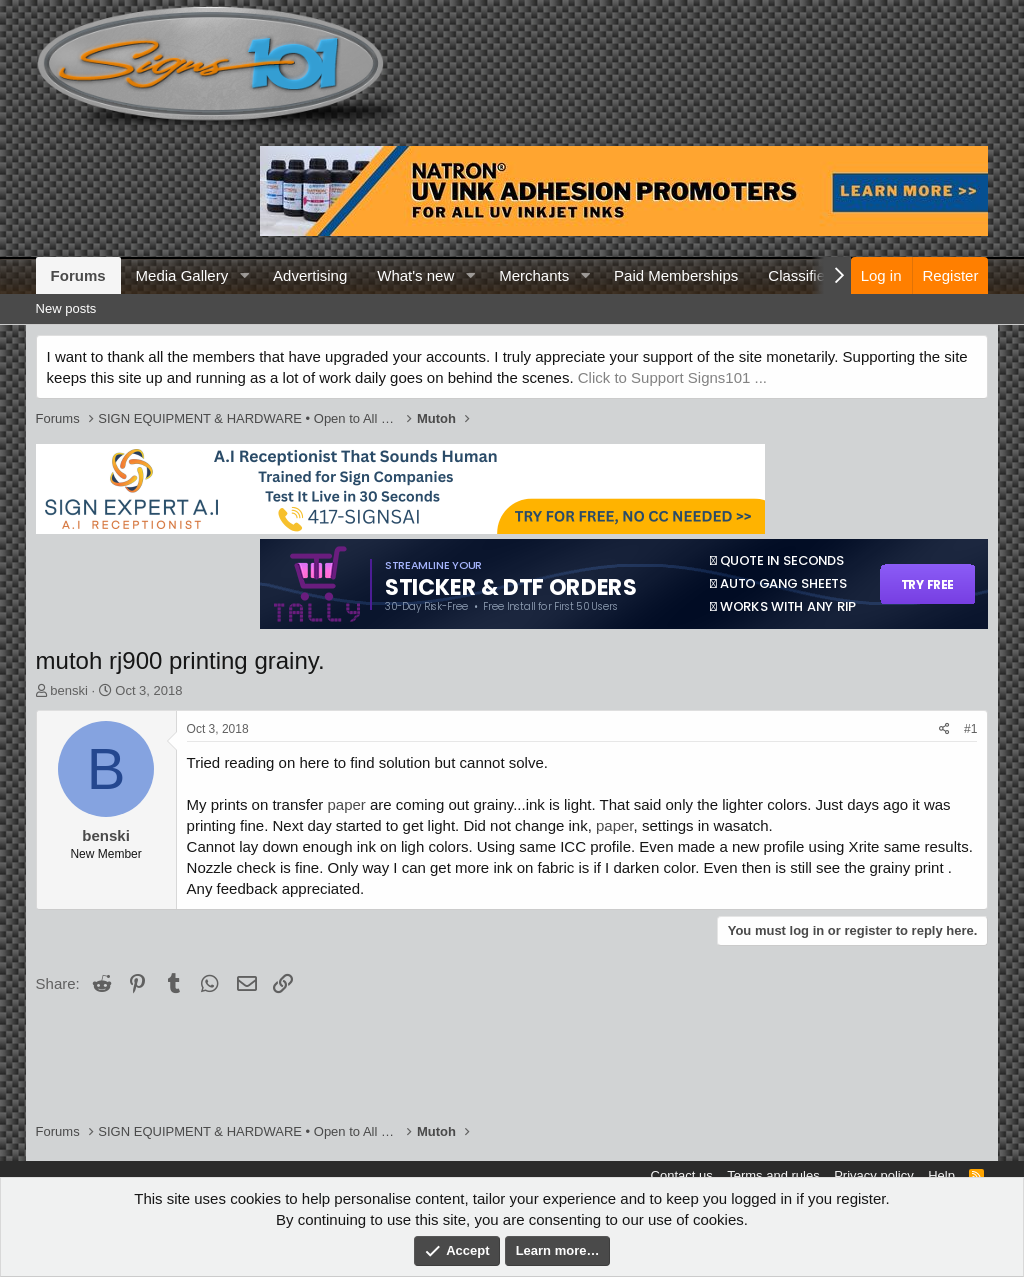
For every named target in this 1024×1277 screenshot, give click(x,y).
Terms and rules (773, 1175)
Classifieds (804, 275)
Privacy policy (873, 1175)
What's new (415, 275)
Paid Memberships (676, 275)
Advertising (310, 275)
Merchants (534, 275)
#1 (970, 729)
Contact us (682, 1175)
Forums (78, 275)
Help (941, 1175)
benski (69, 690)
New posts (66, 308)
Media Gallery (182, 275)
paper (346, 804)
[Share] (944, 729)
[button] (244, 275)
